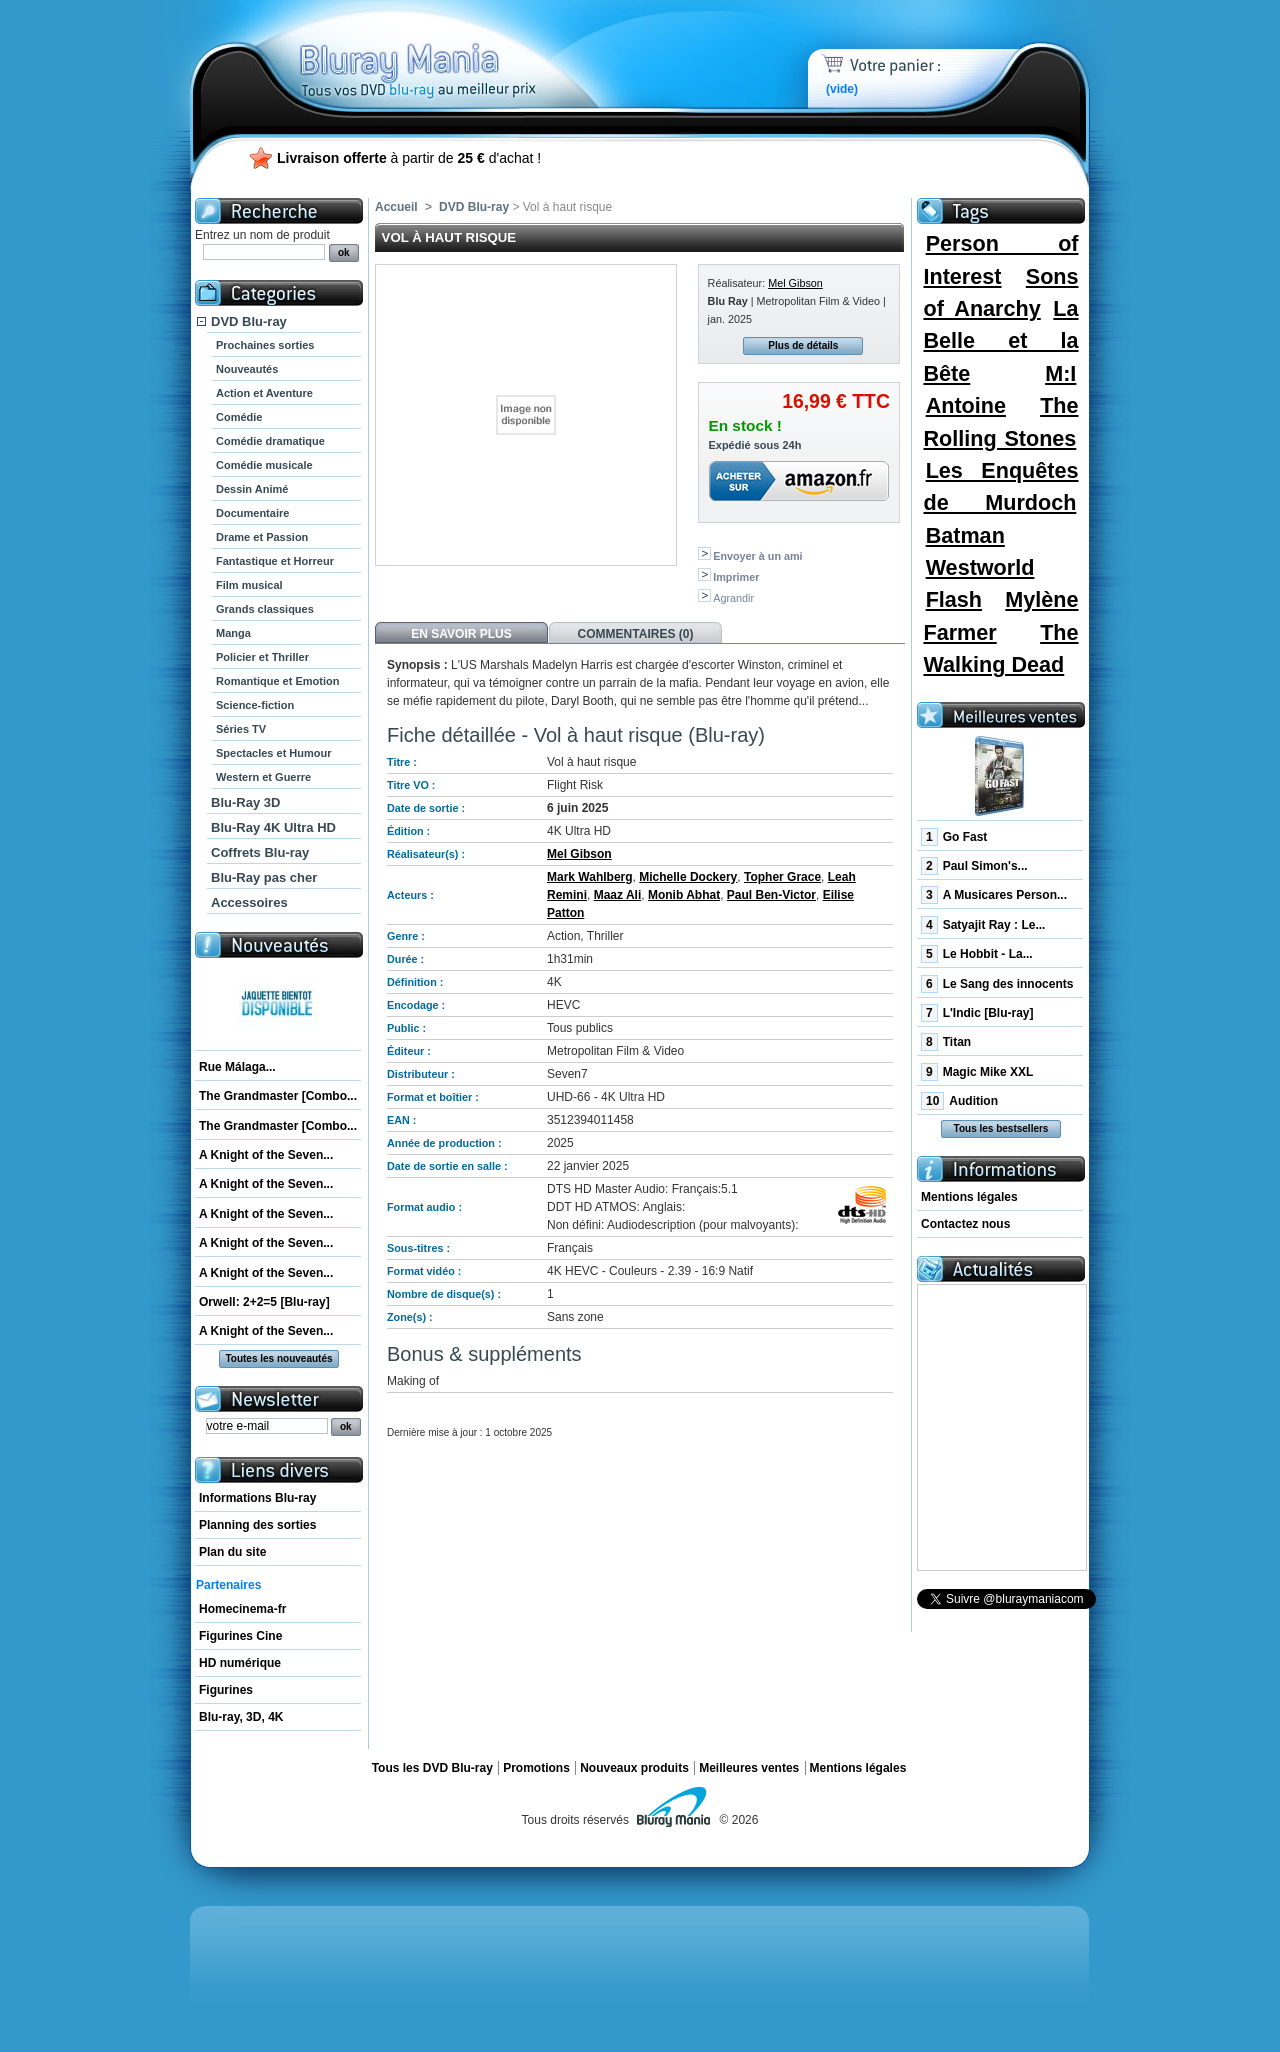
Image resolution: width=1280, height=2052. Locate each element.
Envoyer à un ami (757, 556)
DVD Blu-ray (249, 321)
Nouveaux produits (634, 1768)
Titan (946, 1042)
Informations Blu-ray (257, 1498)
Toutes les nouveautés (278, 1358)
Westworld (980, 567)
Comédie (239, 417)
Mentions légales (969, 1197)
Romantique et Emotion (277, 681)
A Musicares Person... (994, 895)
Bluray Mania (455, 50)
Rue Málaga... (237, 1067)
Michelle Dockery (688, 877)
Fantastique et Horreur (275, 561)
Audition (959, 1101)
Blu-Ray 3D (245, 802)
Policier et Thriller (262, 657)
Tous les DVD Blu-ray (432, 1768)
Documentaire (252, 513)
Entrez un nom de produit (262, 235)
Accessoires (249, 902)
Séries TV (241, 729)
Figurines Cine (240, 1636)
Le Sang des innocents (997, 984)
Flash (954, 599)
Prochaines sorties (265, 345)
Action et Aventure (264, 393)
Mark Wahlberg (590, 877)
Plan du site (232, 1552)
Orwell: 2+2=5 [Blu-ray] (264, 1302)
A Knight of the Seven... (266, 1155)
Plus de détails (803, 345)
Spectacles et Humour (274, 753)
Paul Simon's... (974, 866)
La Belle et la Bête (1000, 341)
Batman (965, 535)
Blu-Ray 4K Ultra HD (273, 827)
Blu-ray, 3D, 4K (241, 1717)
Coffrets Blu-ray (260, 852)
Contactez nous (965, 1224)
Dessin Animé (252, 489)
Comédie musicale (264, 465)
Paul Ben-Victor (771, 895)
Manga (233, 633)
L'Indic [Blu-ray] (977, 1013)
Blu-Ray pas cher (264, 877)
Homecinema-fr (242, 1609)
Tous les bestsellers (1001, 1128)
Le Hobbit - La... (977, 954)
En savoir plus (461, 634)
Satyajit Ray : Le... (983, 925)
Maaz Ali (618, 895)
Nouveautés (247, 369)
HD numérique (240, 1663)
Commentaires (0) (636, 634)
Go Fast (954, 837)
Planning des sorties (257, 1525)
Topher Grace (782, 877)
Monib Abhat (684, 895)
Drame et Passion (262, 537)
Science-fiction (255, 705)
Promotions (536, 1768)
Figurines (226, 1690)
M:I (1060, 373)
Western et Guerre (263, 777)
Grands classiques (265, 609)
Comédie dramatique (270, 441)
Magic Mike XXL (977, 1072)
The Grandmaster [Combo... (278, 1096)
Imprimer (736, 577)
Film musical (249, 585)
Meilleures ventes (749, 1768)
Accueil (396, 207)
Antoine (966, 405)
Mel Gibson (795, 283)
